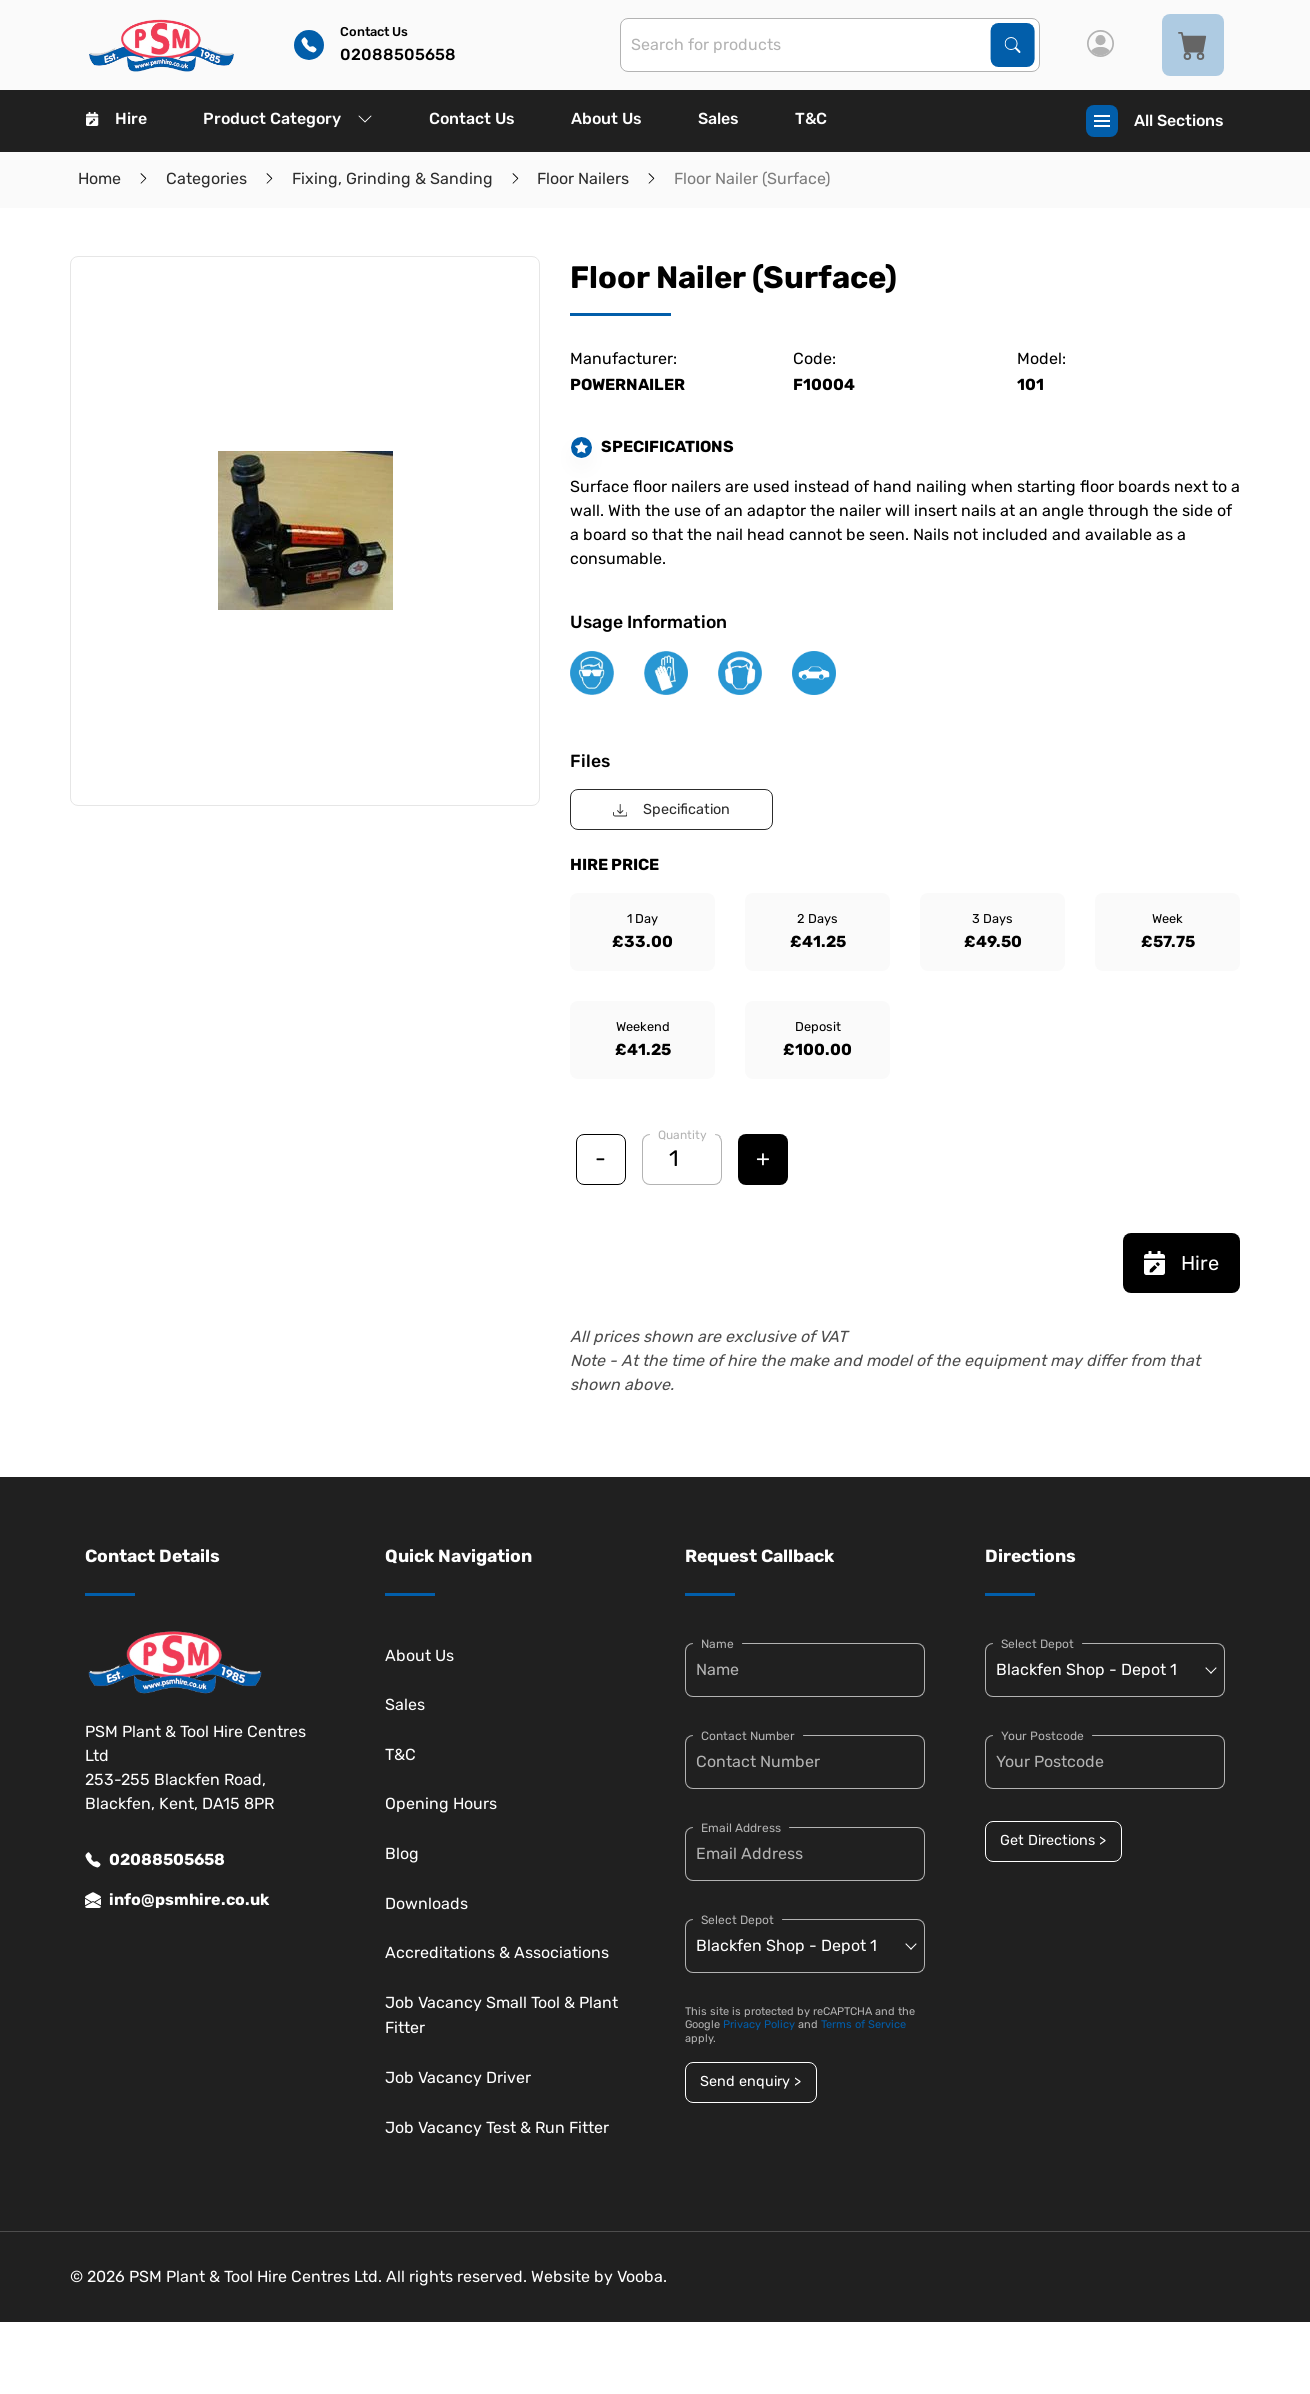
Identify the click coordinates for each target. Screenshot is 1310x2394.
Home (99, 178)
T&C (811, 118)
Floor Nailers (583, 178)
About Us (606, 118)
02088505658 (155, 1860)
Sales (718, 118)
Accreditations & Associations (497, 1952)
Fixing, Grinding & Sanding (392, 178)
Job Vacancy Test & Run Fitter (497, 2127)
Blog (402, 1853)
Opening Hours (441, 1803)
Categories (206, 178)
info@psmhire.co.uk (177, 1900)
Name (717, 1644)
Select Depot (737, 1920)
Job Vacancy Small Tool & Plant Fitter (501, 2015)
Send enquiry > (750, 2081)
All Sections (1155, 121)
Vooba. (642, 2276)
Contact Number (748, 1736)
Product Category (288, 118)
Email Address (741, 1828)
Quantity (682, 1135)
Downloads (426, 1903)
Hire (116, 118)
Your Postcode (1042, 1736)
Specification (671, 809)
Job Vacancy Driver (458, 2077)
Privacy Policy (759, 2024)
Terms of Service (863, 2024)
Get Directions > (1053, 1840)
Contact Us (472, 118)
